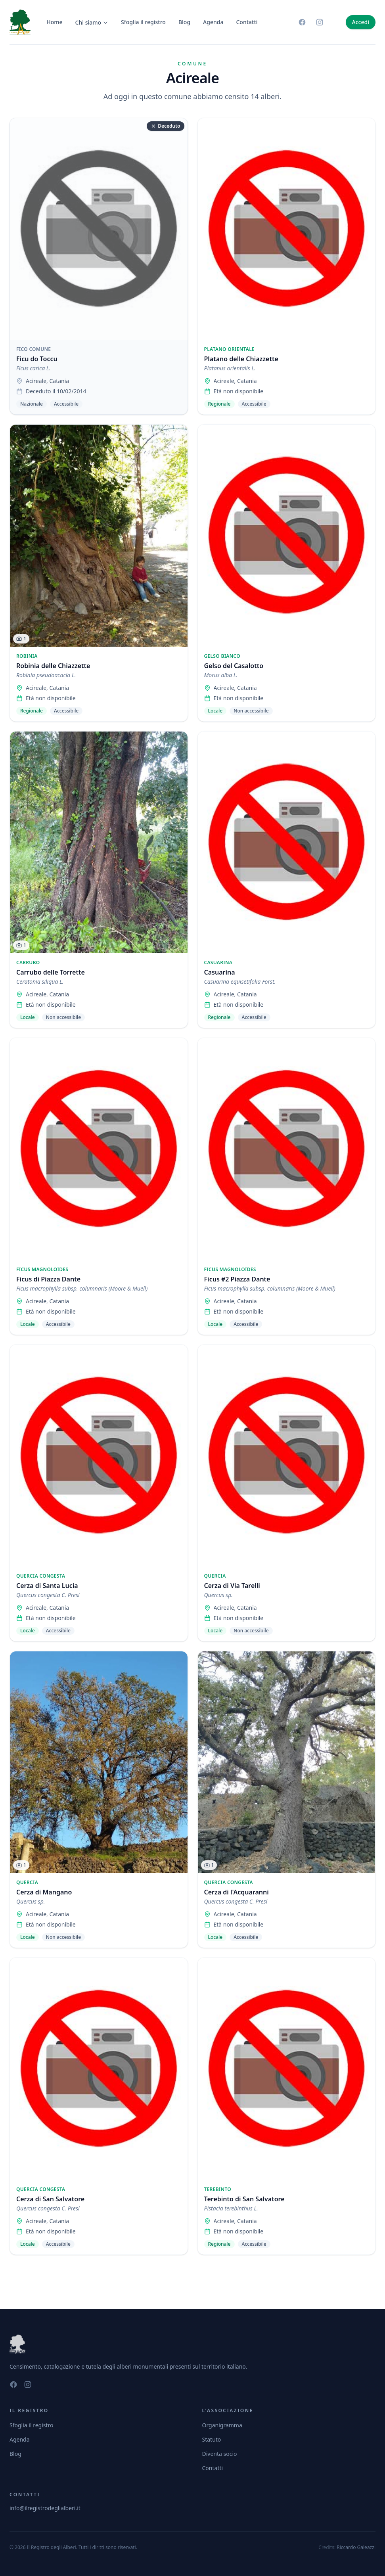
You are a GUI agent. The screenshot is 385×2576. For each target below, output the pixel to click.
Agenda (213, 22)
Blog (184, 22)
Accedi (360, 22)
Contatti (246, 22)
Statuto (211, 2439)
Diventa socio (219, 2453)
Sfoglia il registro (143, 22)
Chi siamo (92, 22)
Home (54, 22)
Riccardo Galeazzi (356, 2547)
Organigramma (222, 2425)
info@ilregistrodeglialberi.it (45, 2508)
